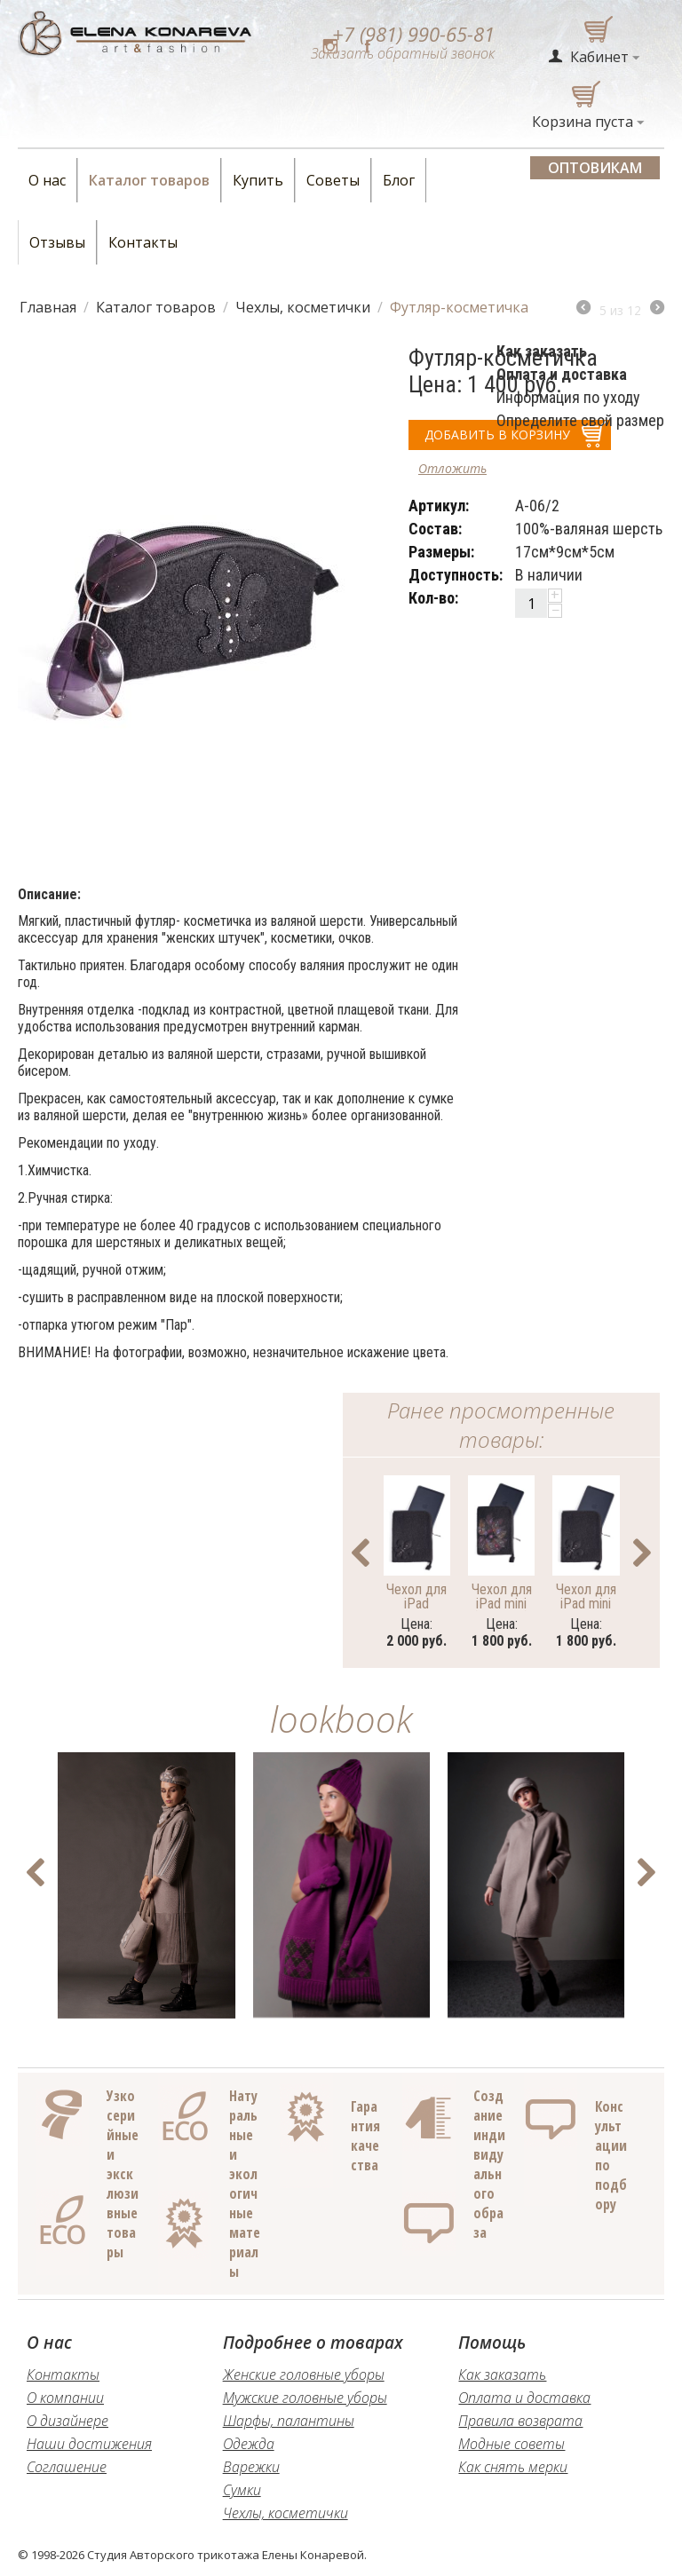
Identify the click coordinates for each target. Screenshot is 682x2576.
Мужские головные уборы (305, 2397)
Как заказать (502, 2374)
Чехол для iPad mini (586, 1596)
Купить (258, 180)
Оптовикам (595, 168)
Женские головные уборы (304, 2374)
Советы (333, 180)
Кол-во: (433, 598)
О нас (47, 180)
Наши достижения (89, 2444)
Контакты (143, 242)
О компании (65, 2397)
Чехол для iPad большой (416, 1596)
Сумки (242, 2490)
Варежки (251, 2467)
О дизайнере (67, 2420)
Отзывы (57, 242)
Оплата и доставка (524, 2397)
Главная (48, 307)
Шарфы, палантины (288, 2420)
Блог (399, 180)
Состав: (435, 528)
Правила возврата (520, 2420)
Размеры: (441, 551)
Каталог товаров (149, 180)
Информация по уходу (568, 397)
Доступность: (455, 574)
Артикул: (438, 505)
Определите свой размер (580, 420)
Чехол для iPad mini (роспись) (502, 1596)
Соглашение (67, 2467)
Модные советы (511, 2444)
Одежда (248, 2444)
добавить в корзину (497, 434)
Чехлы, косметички (302, 307)
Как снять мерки (512, 2467)
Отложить (452, 468)
